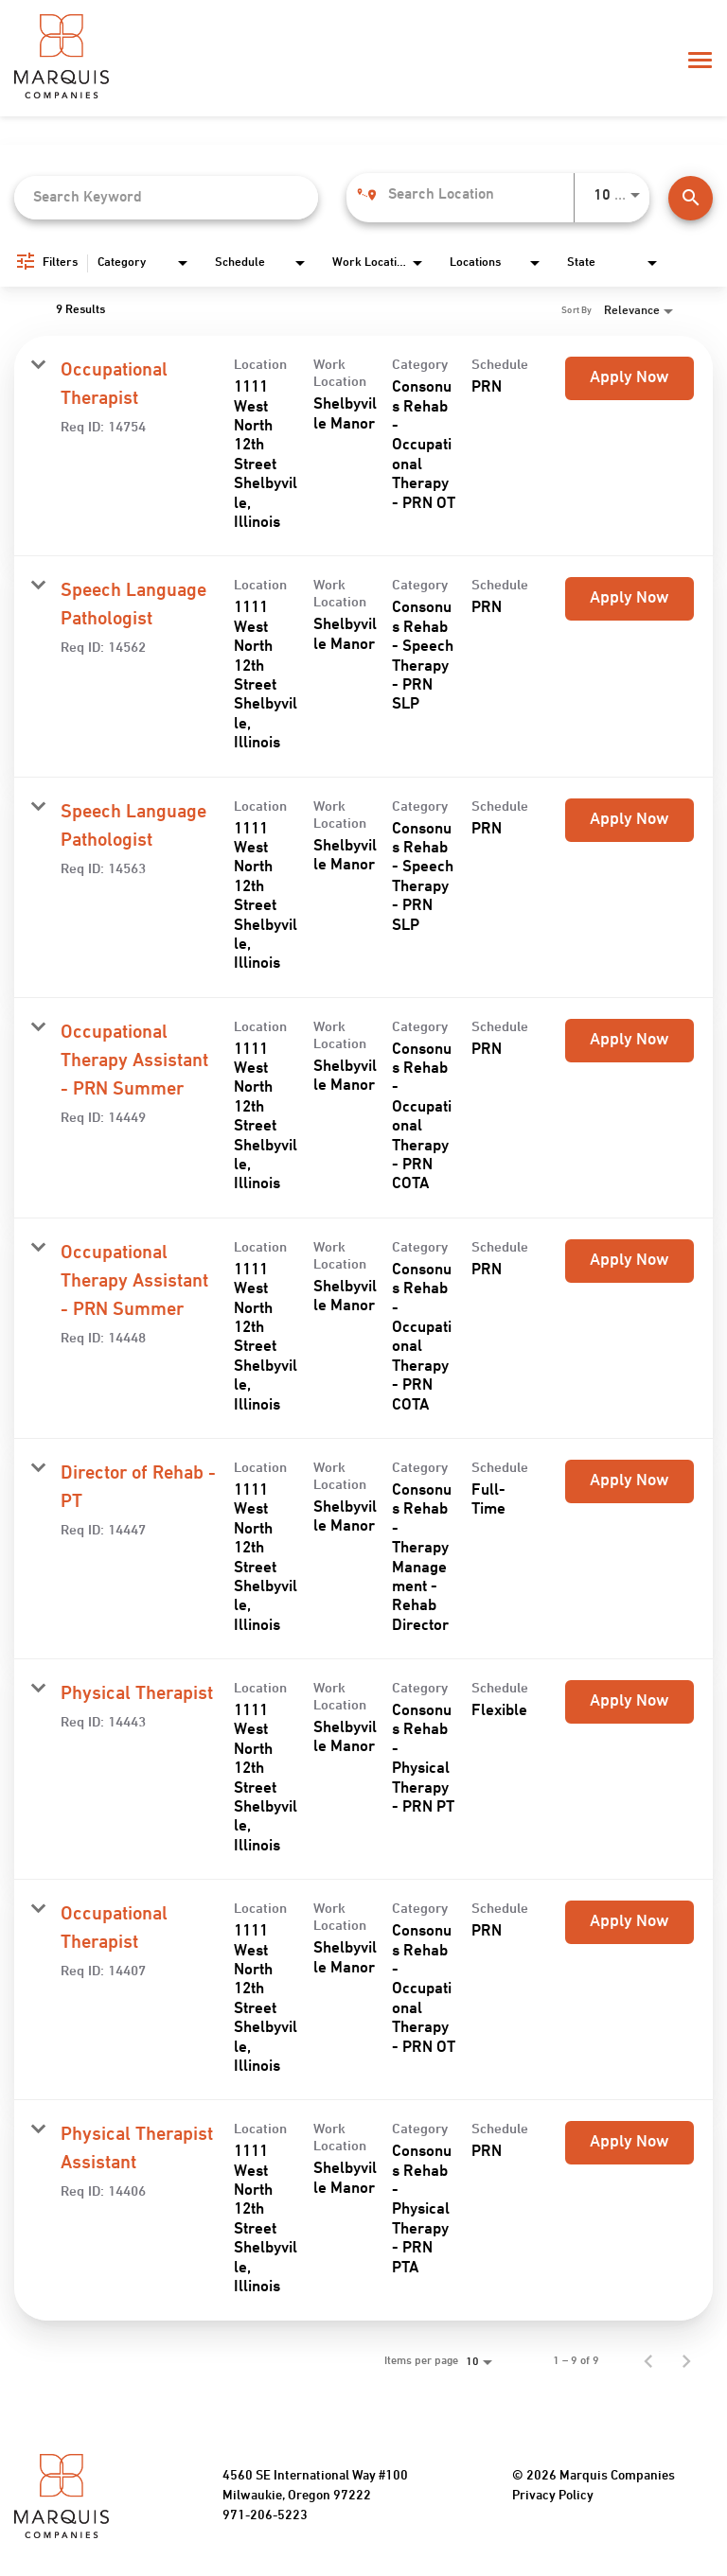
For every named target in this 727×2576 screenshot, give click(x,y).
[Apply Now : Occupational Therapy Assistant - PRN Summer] (629, 1040)
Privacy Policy (553, 2496)
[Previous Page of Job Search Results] (648, 2361)
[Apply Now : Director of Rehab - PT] (629, 1481)
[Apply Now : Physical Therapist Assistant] (629, 2142)
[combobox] (166, 197)
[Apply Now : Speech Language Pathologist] (629, 599)
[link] (363, 446)
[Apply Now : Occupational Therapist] (629, 378)
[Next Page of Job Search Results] (686, 2361)
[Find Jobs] (690, 198)
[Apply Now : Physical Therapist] (629, 1702)
